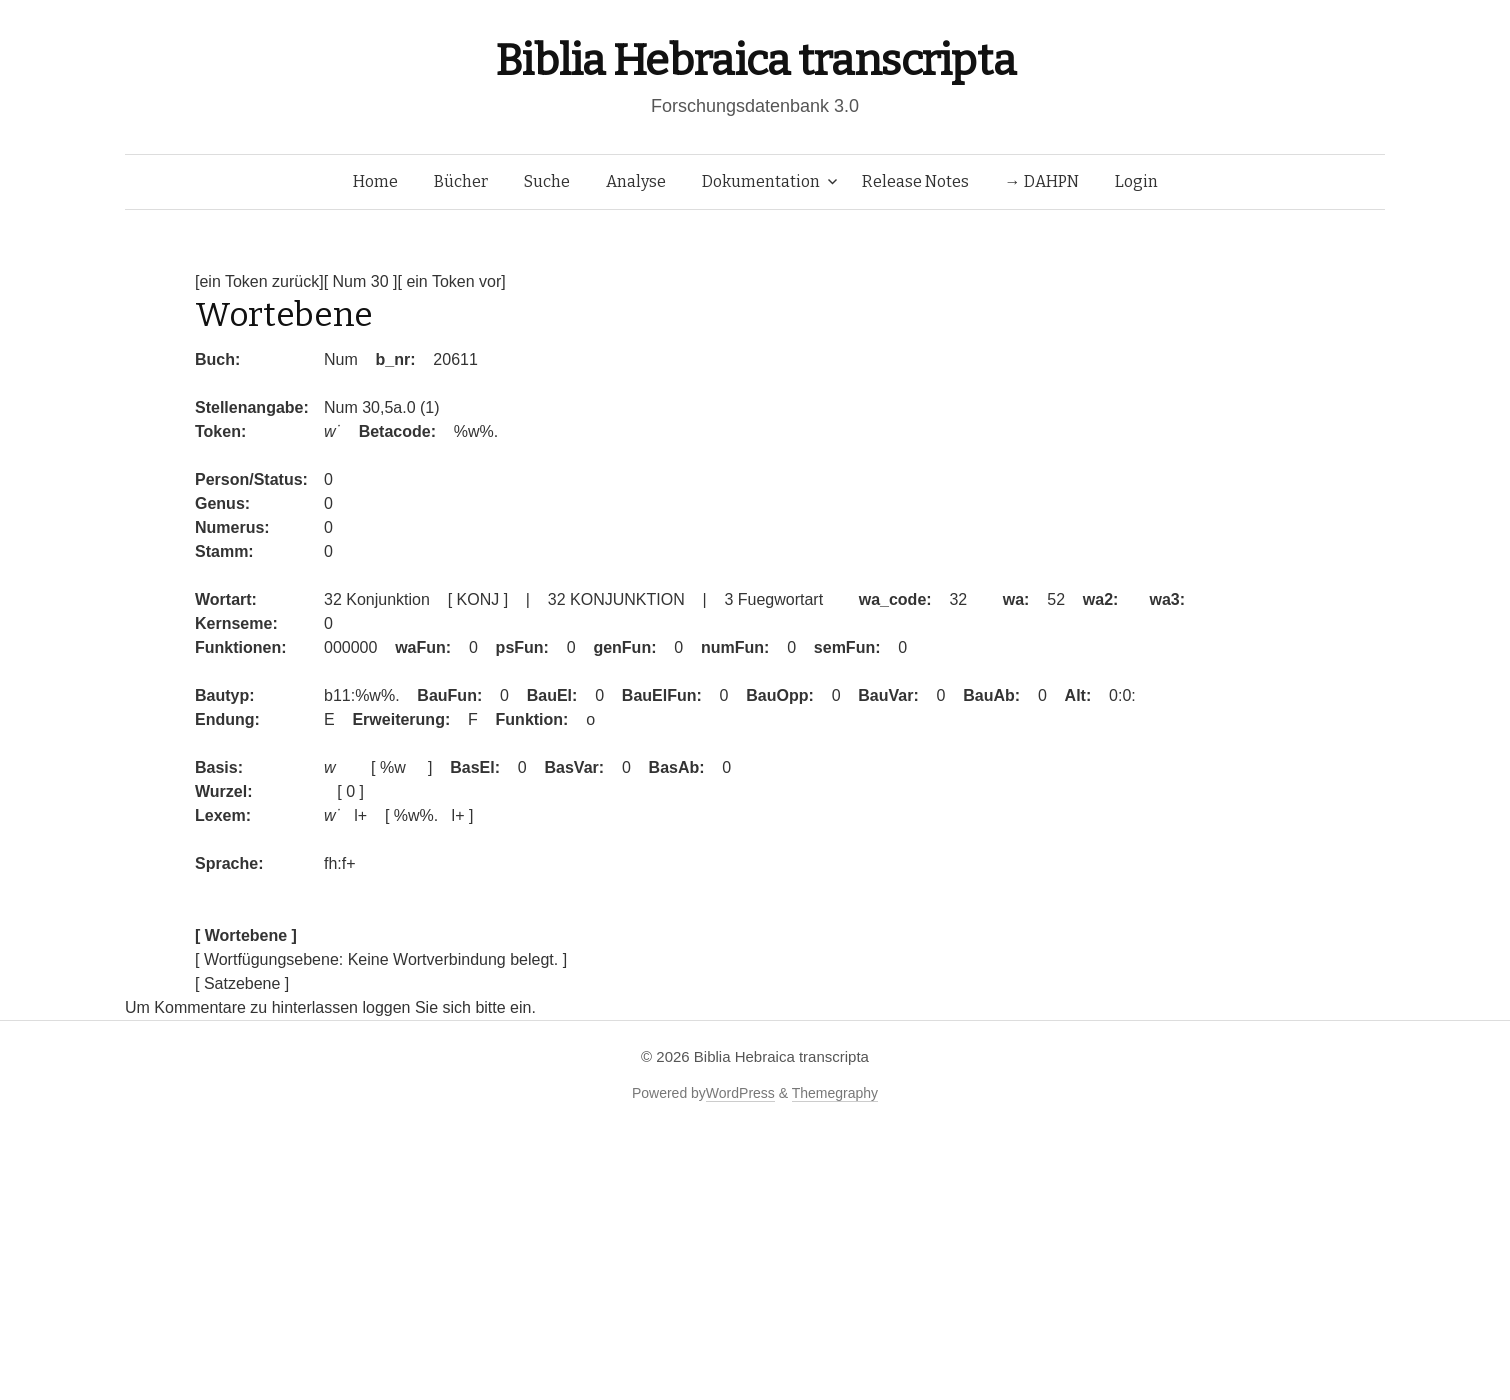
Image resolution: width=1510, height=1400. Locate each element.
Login (1136, 181)
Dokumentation (761, 181)
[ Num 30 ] (361, 281)
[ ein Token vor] (451, 281)
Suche (547, 181)
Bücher (461, 181)
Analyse (636, 181)
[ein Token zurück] (259, 281)
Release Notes (915, 181)
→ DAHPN (1042, 181)
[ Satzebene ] (242, 983)
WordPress (740, 1093)
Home (375, 181)
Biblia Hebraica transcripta (755, 60)
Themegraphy (835, 1093)
